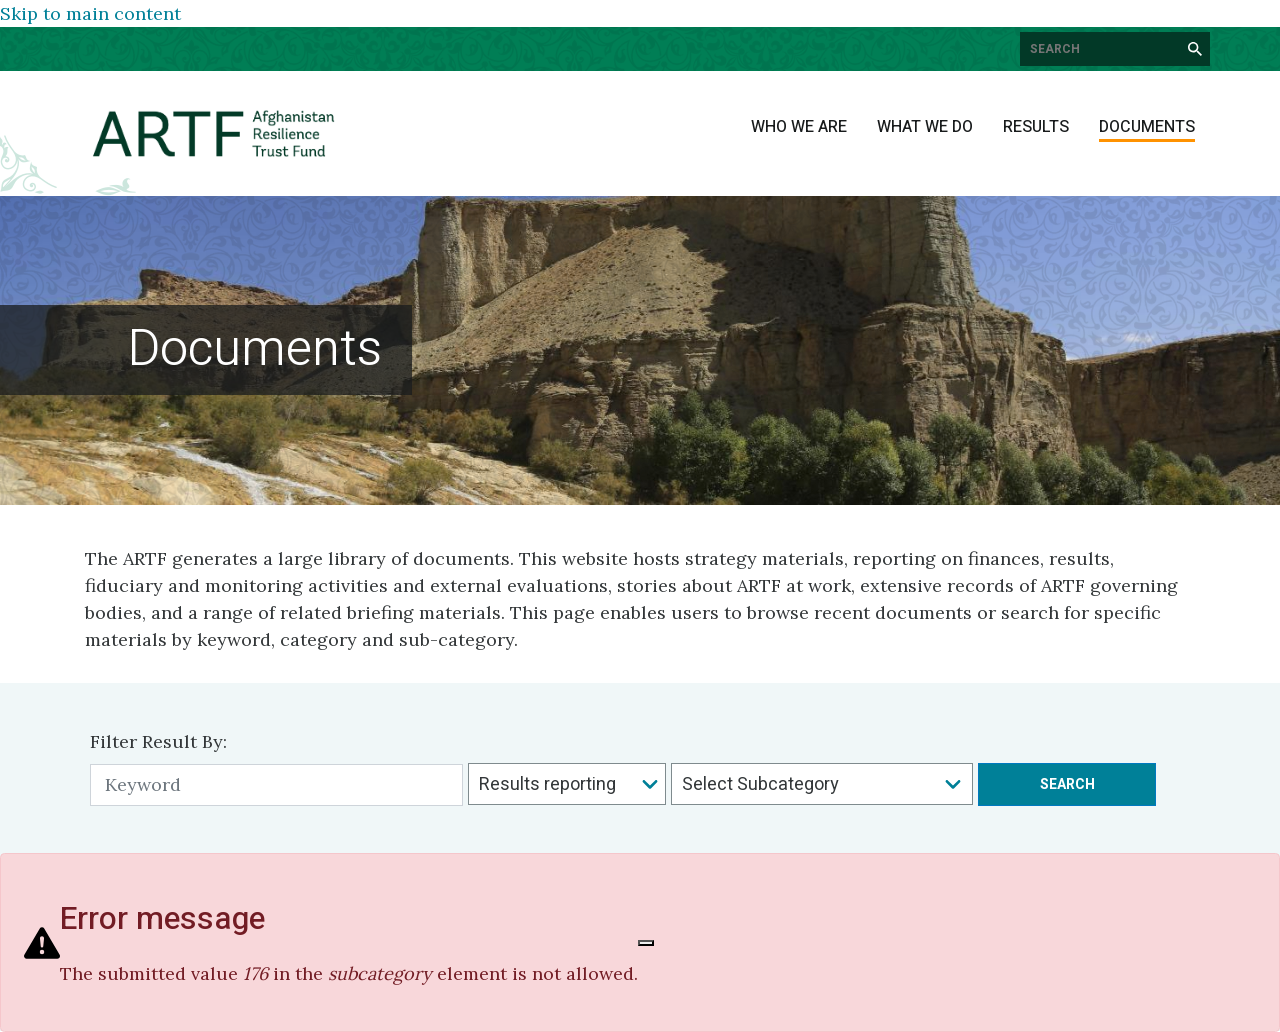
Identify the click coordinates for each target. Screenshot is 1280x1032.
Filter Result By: (158, 741)
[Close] (646, 943)
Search (1067, 784)
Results (1036, 127)
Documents (1147, 127)
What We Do (925, 127)
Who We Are (799, 127)
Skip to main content (90, 13)
